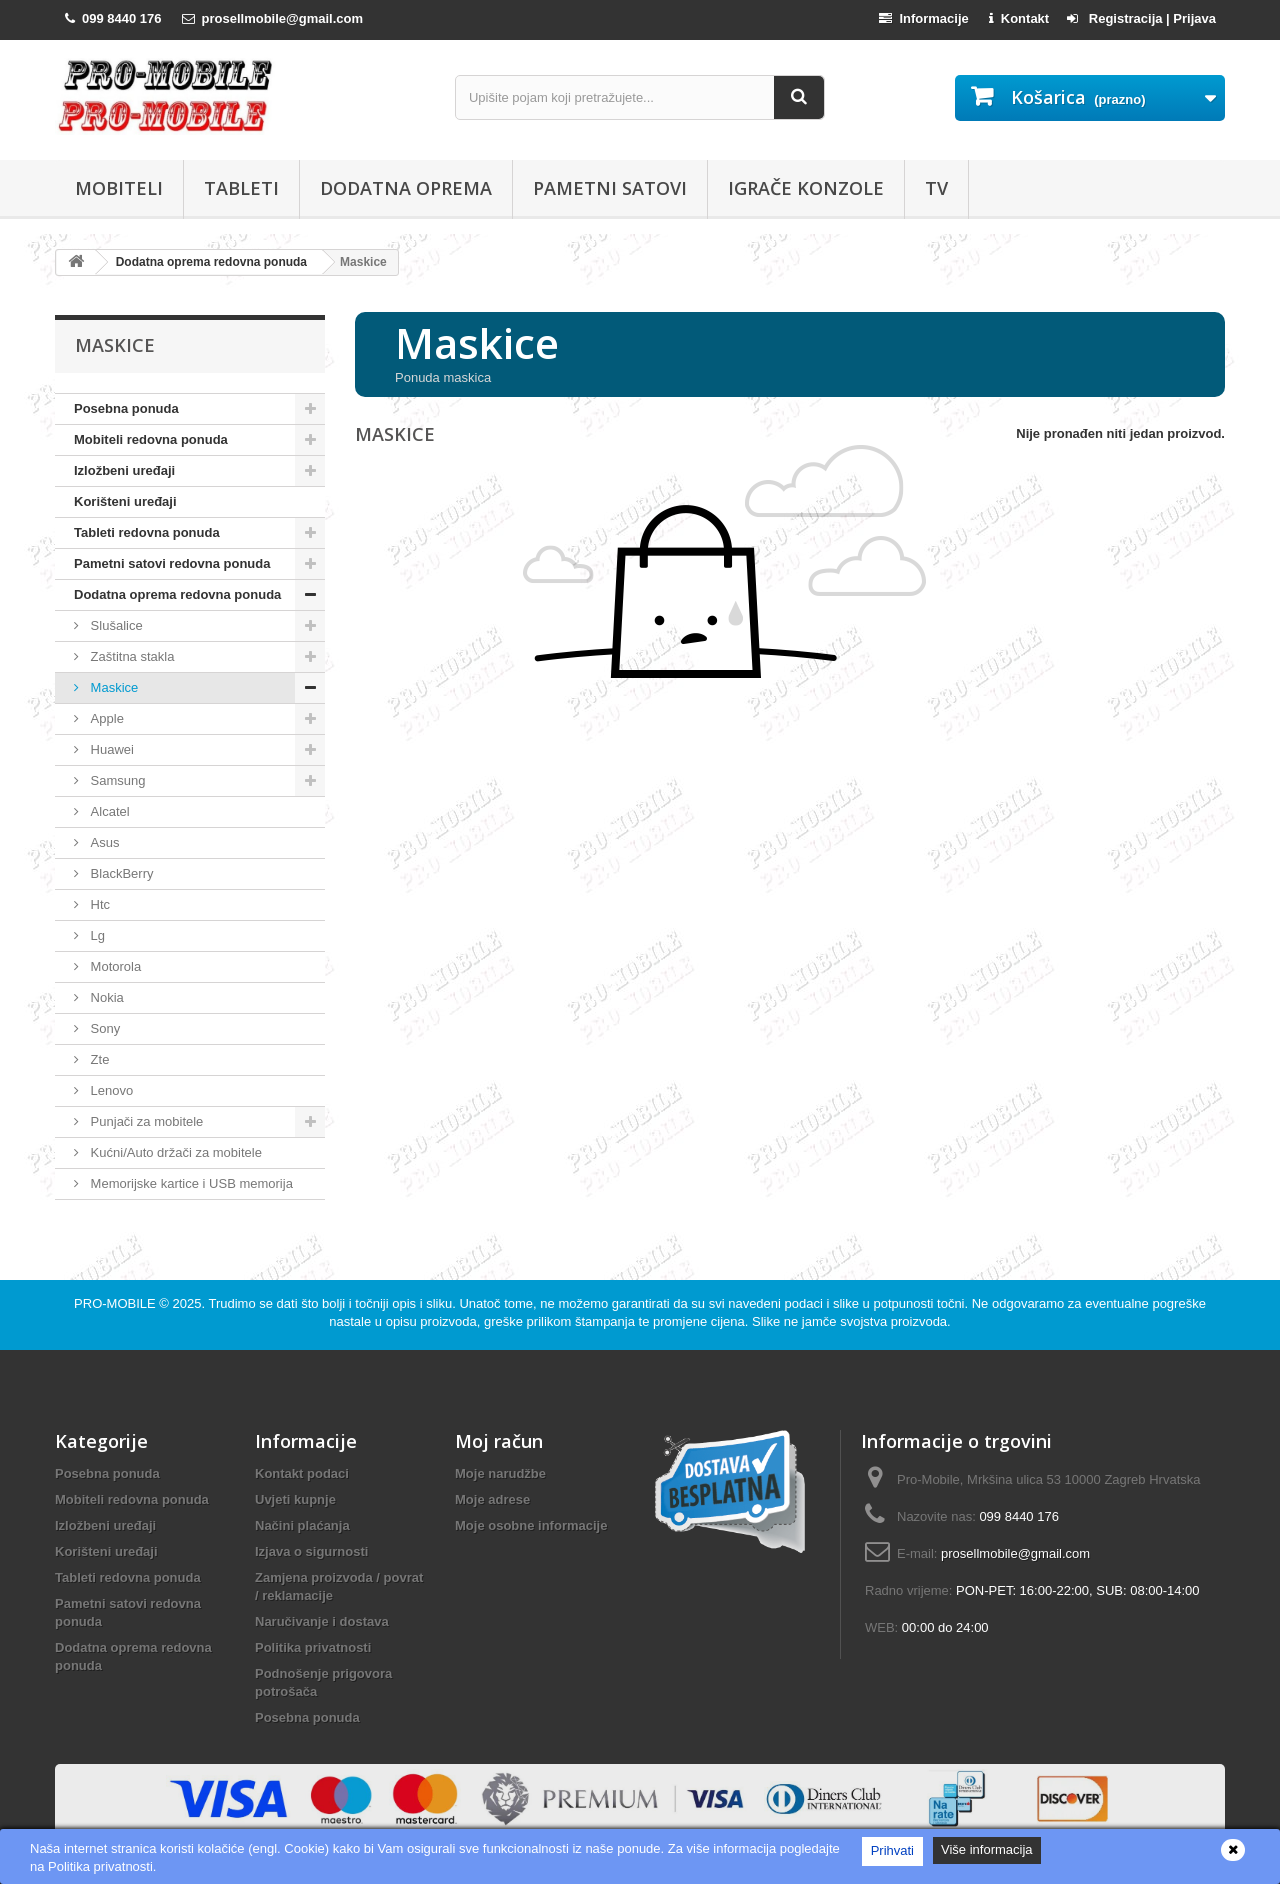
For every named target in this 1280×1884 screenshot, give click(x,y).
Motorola (114, 966)
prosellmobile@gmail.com (1015, 1553)
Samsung (116, 780)
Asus (103, 842)
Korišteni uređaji (125, 501)
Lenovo (110, 1090)
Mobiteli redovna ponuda (151, 439)
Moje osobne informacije (531, 1525)
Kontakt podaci (302, 1473)
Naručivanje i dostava (322, 1621)
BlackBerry (120, 873)
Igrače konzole (806, 188)
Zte (98, 1059)
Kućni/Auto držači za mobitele (174, 1152)
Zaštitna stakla (130, 656)
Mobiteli (119, 188)
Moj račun (499, 1441)
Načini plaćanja (302, 1525)
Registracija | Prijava (1141, 18)
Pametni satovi (610, 188)
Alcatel (108, 811)
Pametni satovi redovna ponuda (172, 563)
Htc (98, 904)
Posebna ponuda (126, 408)
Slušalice (115, 625)
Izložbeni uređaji (124, 470)
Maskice (112, 687)
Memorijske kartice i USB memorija (190, 1183)
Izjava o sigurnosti (311, 1551)
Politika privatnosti (313, 1647)
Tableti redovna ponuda (147, 532)
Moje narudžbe (500, 1473)
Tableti (241, 188)
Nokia (105, 997)
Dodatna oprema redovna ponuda (177, 594)
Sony (103, 1028)
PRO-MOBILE (116, 1303)
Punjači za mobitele (145, 1121)
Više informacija (987, 1849)
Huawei (110, 749)
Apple (105, 718)
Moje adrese (492, 1499)
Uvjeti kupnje (295, 1499)
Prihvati (892, 1850)
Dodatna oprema (406, 188)
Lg (96, 935)
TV (936, 188)
